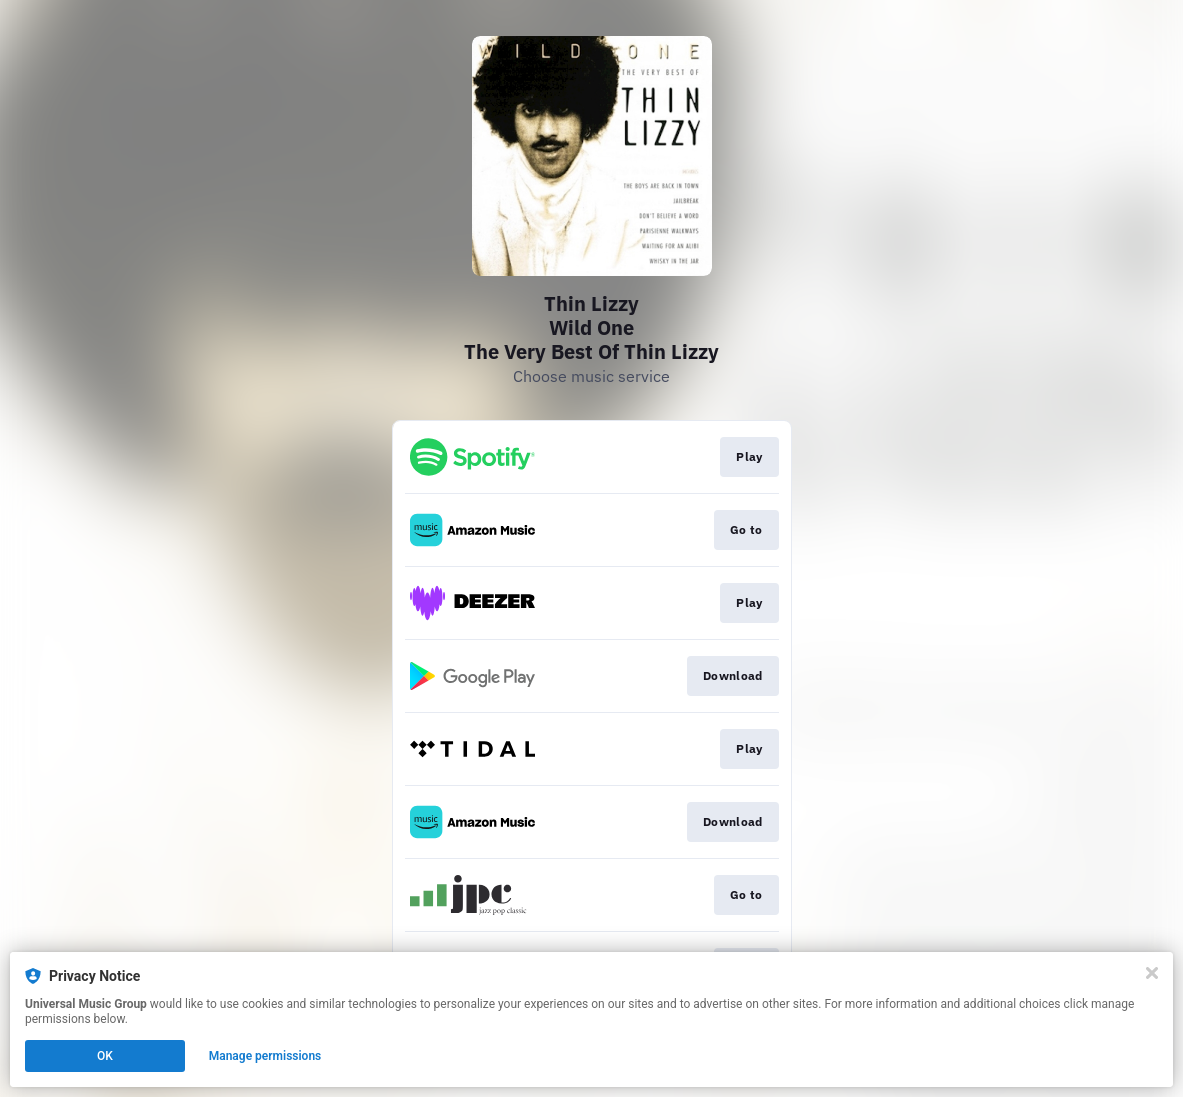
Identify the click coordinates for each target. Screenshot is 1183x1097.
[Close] (1152, 973)
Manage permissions (265, 1056)
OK (105, 1056)
